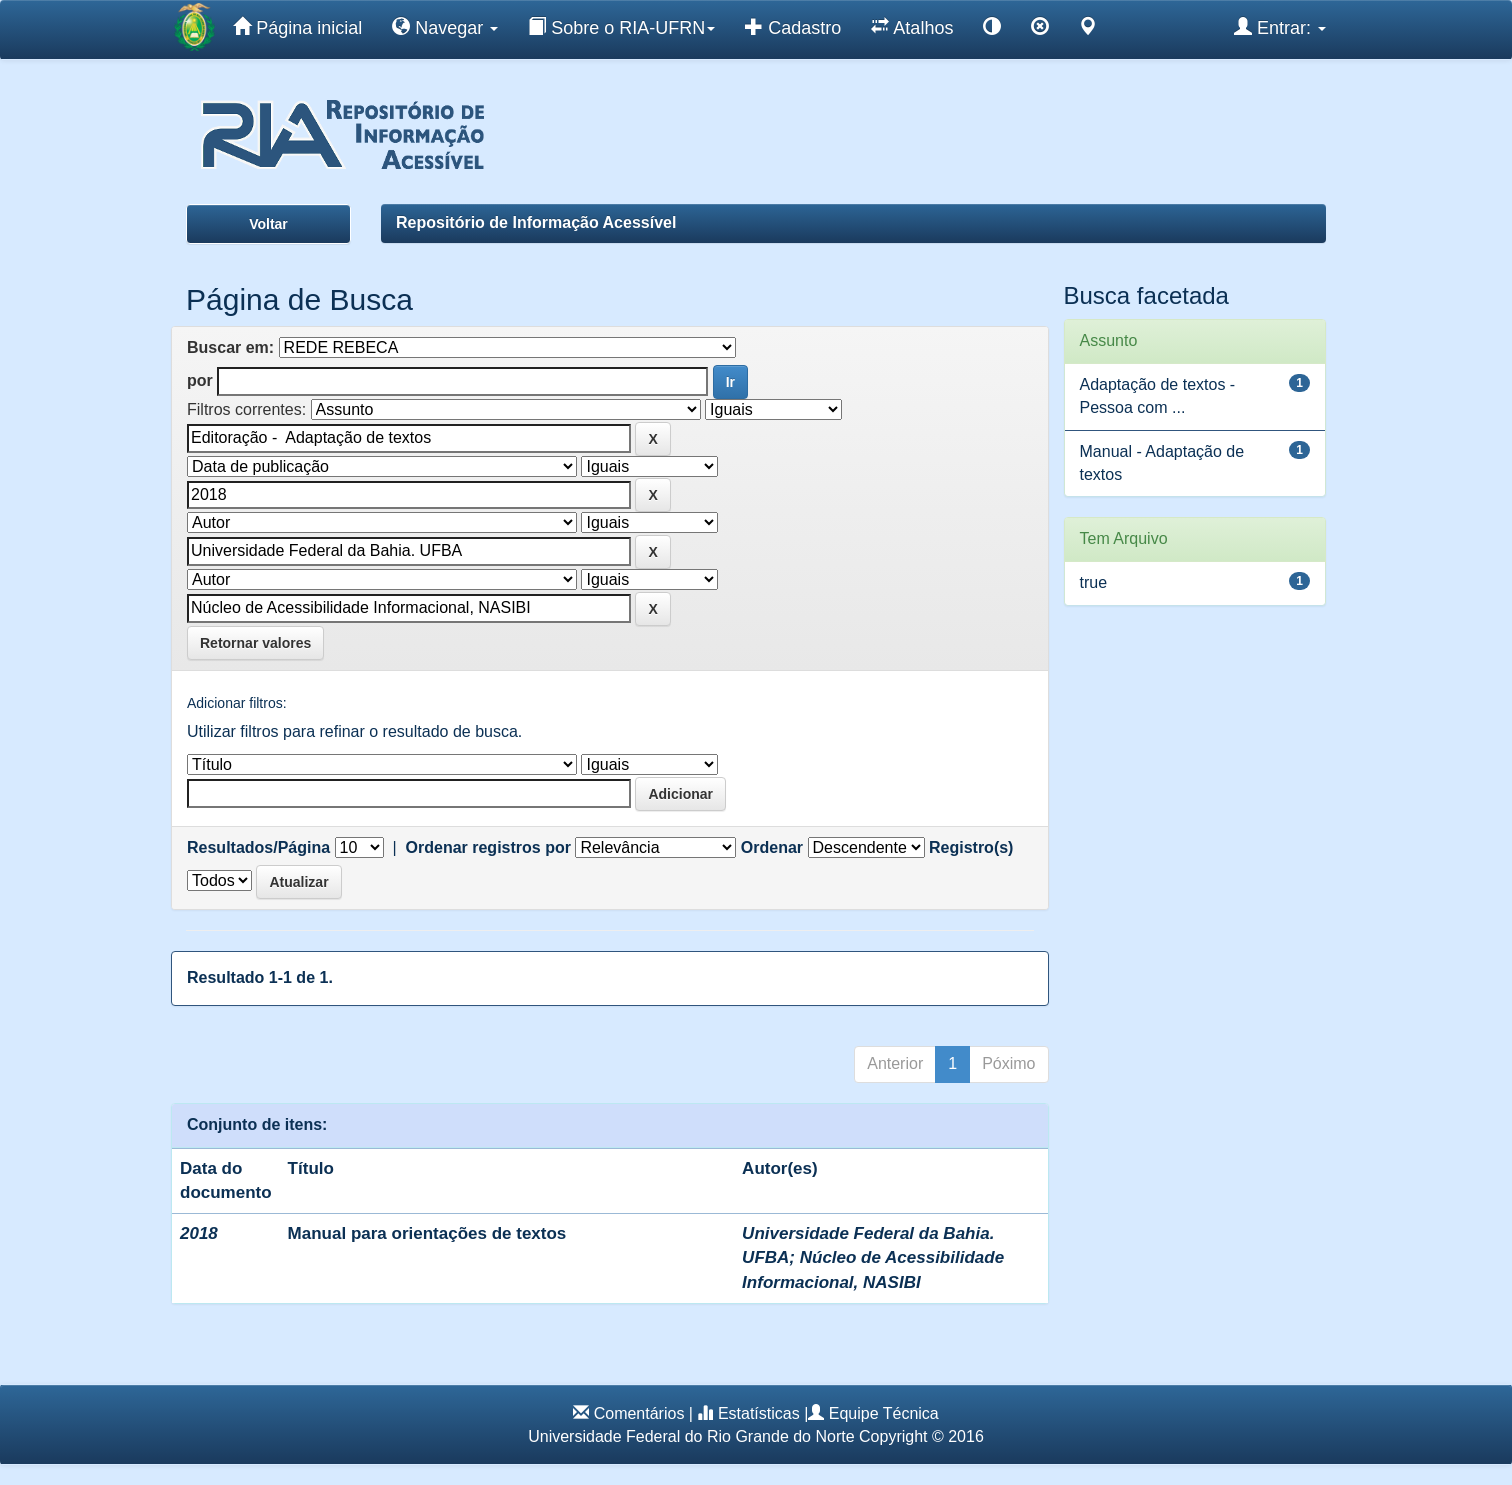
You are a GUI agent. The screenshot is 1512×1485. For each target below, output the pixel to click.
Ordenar (772, 847)
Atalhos (912, 27)
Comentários (639, 1413)
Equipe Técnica (884, 1413)
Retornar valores (255, 643)
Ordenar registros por (488, 847)
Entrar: (1280, 27)
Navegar (445, 27)
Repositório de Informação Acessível (536, 222)
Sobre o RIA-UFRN (621, 27)
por (200, 380)
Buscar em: (230, 347)
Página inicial (297, 27)
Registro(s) (971, 847)
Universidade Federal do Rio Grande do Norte (691, 1436)
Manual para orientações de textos (427, 1233)
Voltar (268, 224)
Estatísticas (759, 1413)
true (1094, 582)
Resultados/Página (258, 847)
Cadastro (793, 27)
